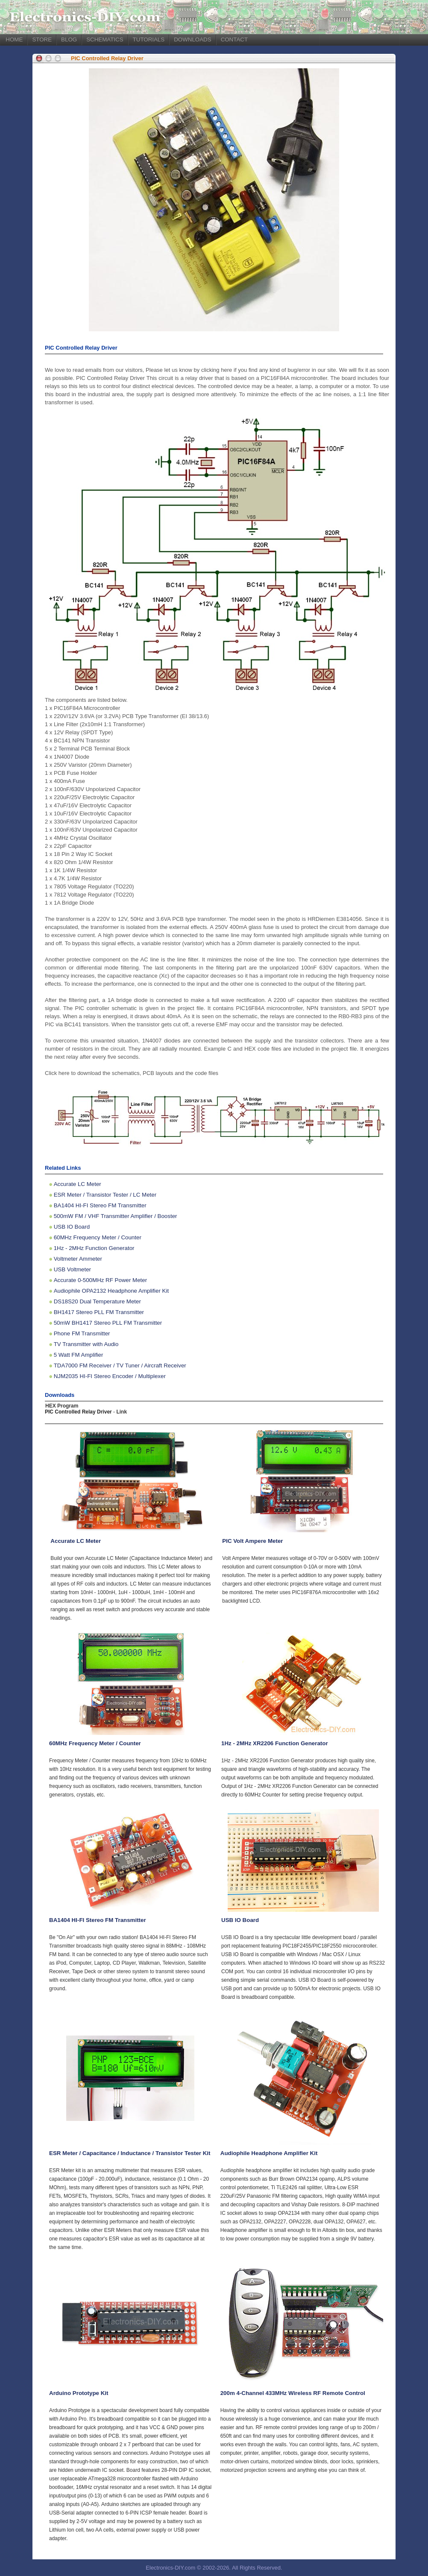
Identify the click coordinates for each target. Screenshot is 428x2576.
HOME (14, 39)
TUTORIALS (149, 39)
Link (121, 1412)
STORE (42, 39)
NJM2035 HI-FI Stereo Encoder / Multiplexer (110, 1376)
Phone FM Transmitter (82, 1333)
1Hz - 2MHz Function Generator (94, 1248)
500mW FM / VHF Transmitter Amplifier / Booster (115, 1216)
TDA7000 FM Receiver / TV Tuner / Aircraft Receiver (120, 1365)
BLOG (69, 39)
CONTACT (234, 39)
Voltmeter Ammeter (78, 1259)
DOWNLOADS (192, 39)
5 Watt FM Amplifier (78, 1355)
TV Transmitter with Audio (86, 1344)
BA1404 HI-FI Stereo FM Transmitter (100, 1205)
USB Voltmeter (72, 1269)
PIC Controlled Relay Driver (107, 58)
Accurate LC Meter (77, 1184)
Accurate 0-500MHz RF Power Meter (100, 1280)
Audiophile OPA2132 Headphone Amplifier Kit (111, 1291)
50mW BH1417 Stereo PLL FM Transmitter (108, 1323)
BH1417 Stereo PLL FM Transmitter (99, 1312)
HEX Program (61, 1406)
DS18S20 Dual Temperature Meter (97, 1301)
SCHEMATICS (104, 39)
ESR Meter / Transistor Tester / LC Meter (105, 1195)
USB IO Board (72, 1227)
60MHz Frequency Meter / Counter (97, 1237)
